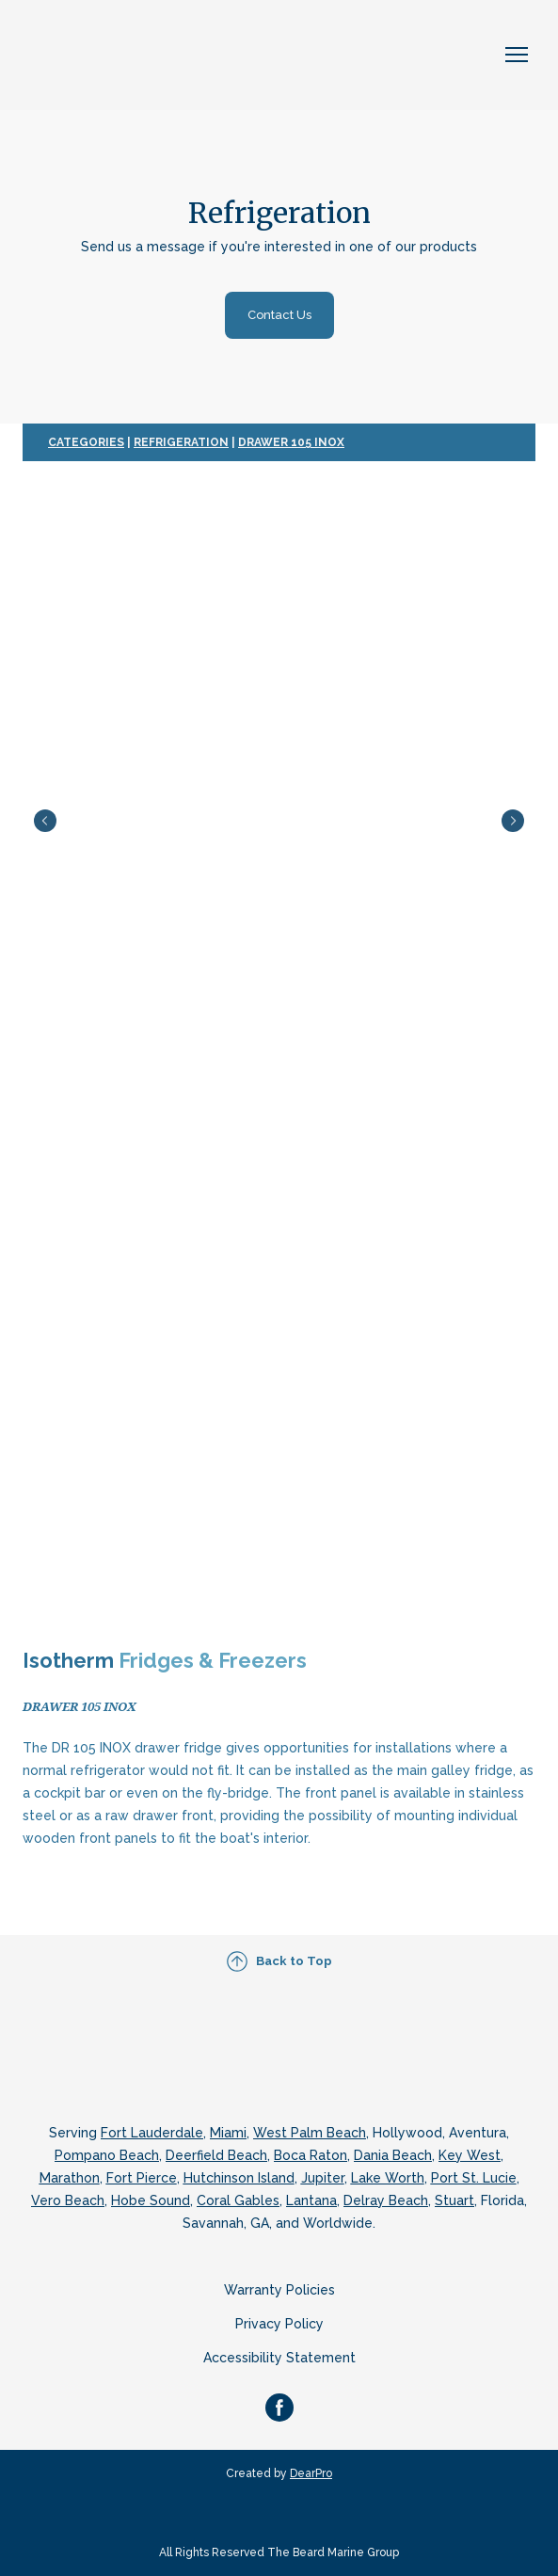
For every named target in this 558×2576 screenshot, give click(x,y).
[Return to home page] (122, 55)
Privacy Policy (279, 2323)
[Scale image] (279, 821)
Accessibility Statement (279, 2357)
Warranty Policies (279, 2289)
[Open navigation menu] (516, 54)
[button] (279, 315)
